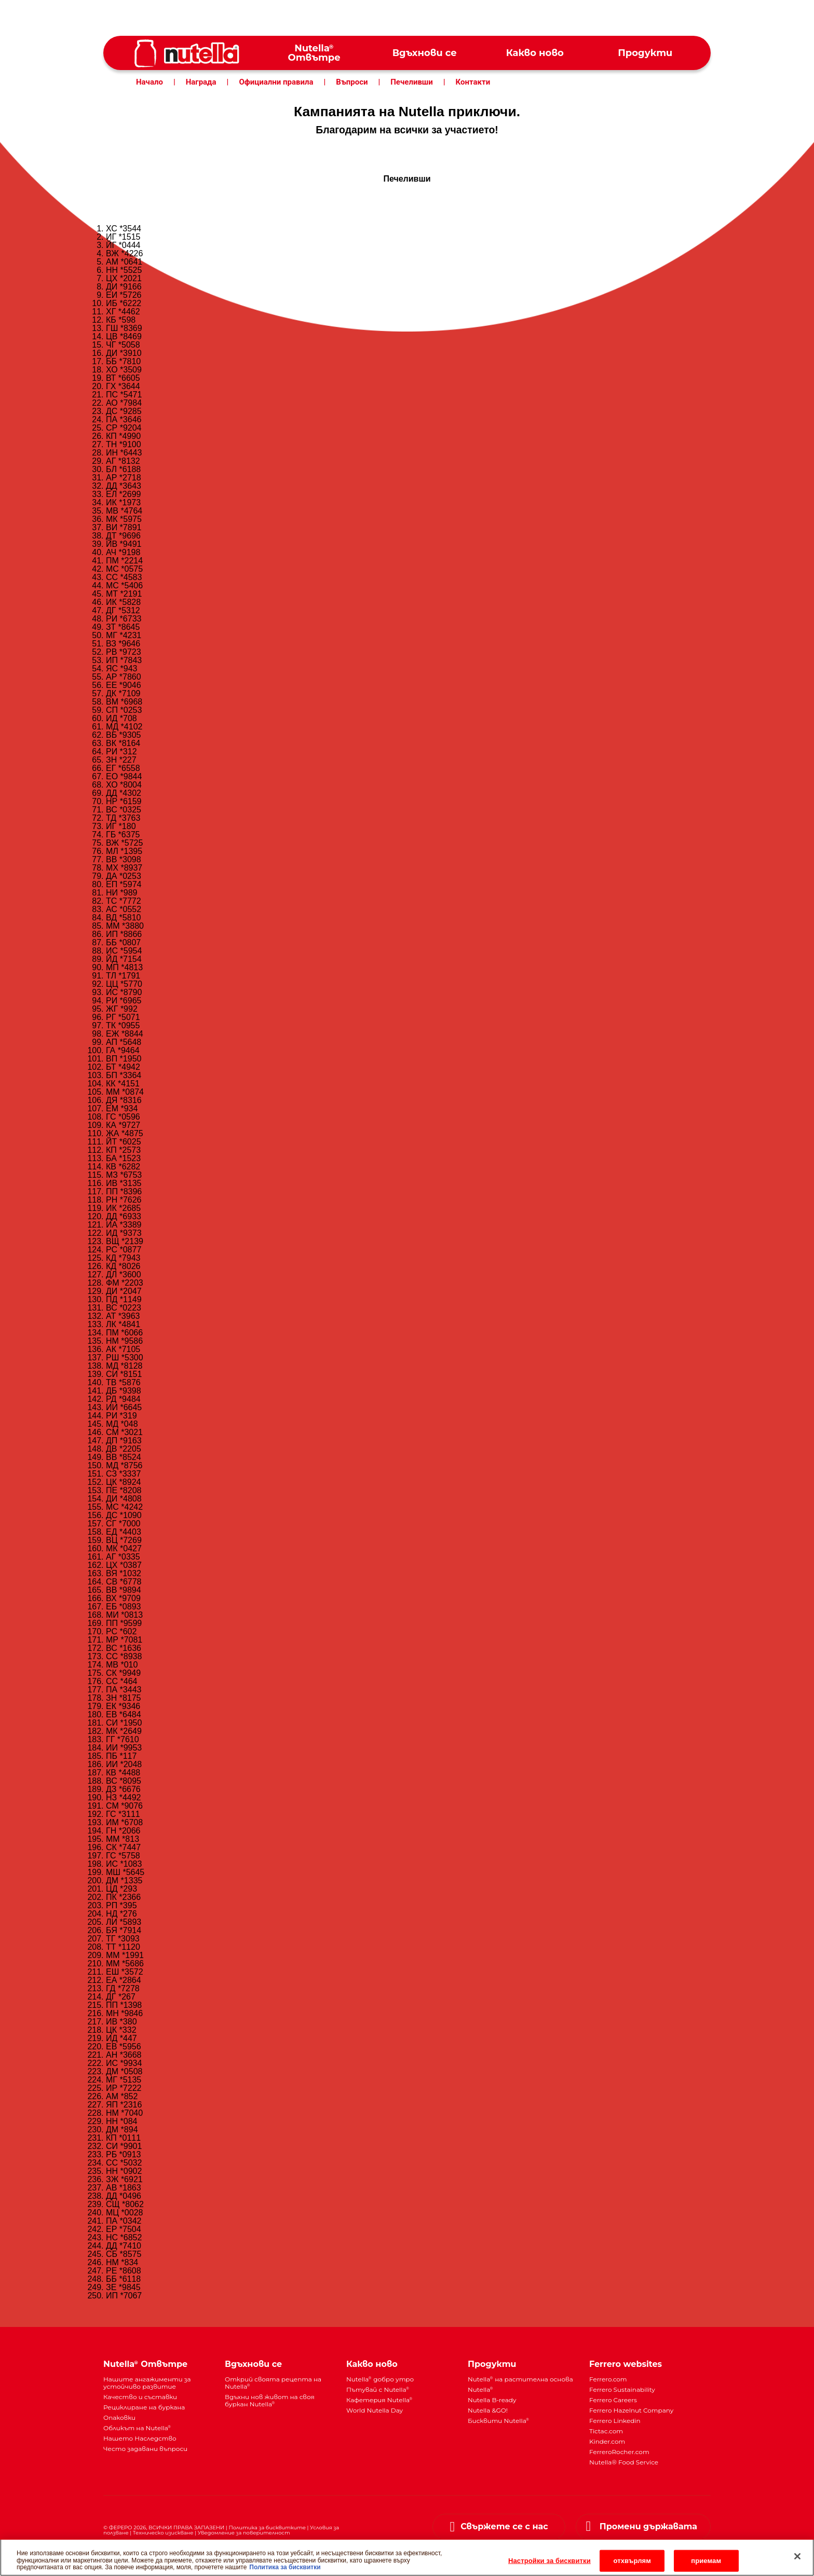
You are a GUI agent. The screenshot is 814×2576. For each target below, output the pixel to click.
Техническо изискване (163, 2532)
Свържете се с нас (504, 2526)
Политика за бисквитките (266, 2527)
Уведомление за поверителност (244, 2532)
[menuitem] (314, 53)
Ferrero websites (625, 2364)
